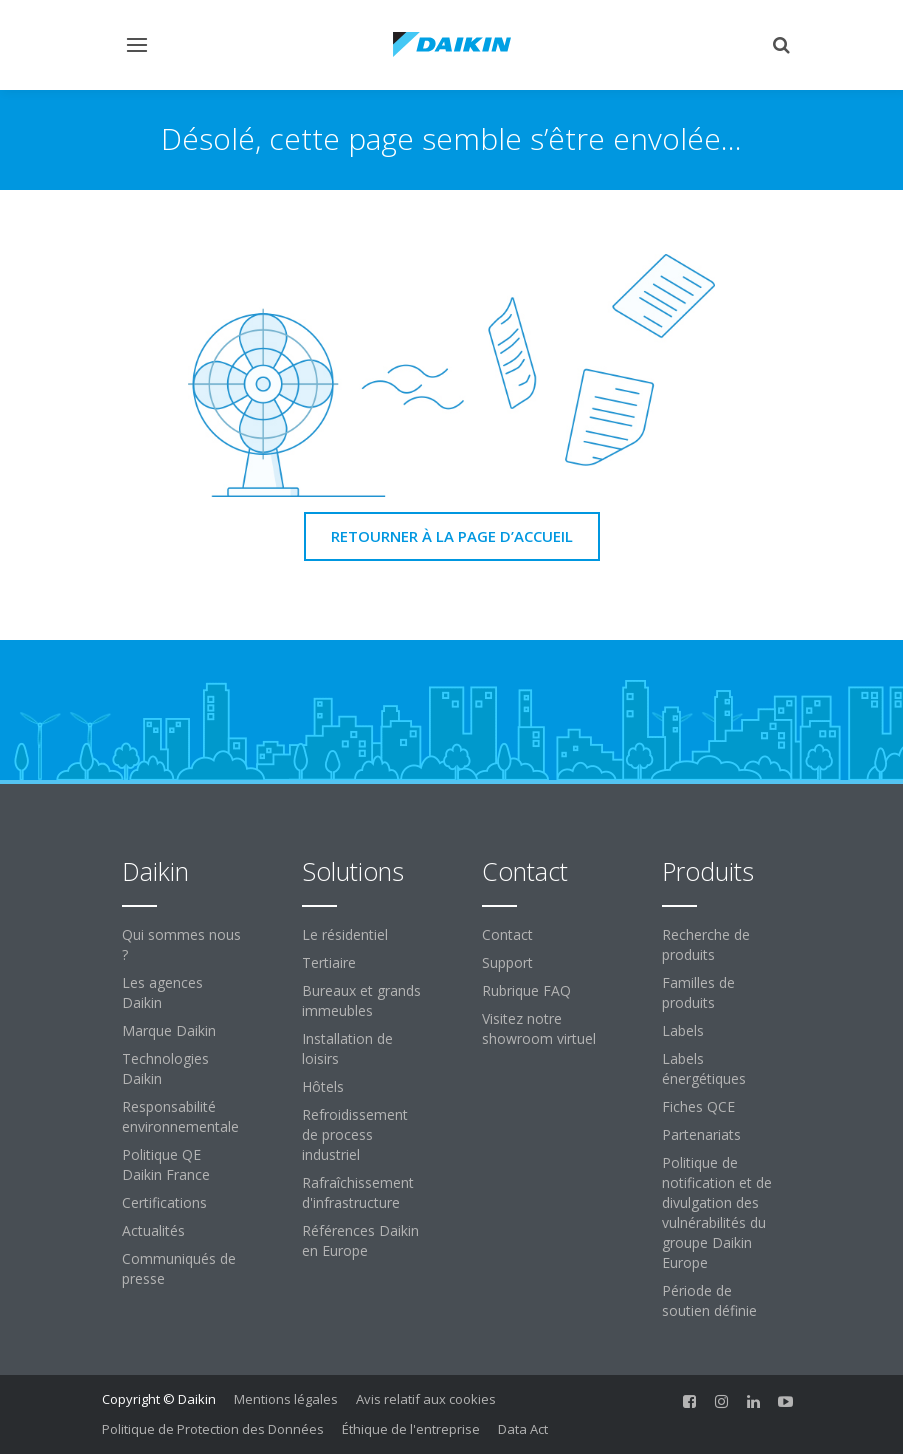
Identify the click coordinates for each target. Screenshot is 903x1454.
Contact (507, 934)
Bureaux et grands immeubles (361, 1000)
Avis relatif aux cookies (426, 1399)
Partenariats (701, 1134)
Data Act (523, 1429)
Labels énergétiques (704, 1068)
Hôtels (323, 1086)
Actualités (153, 1230)
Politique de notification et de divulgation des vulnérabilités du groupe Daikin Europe (717, 1212)
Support (507, 962)
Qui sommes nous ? (181, 944)
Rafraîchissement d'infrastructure (358, 1192)
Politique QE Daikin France (166, 1164)
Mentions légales (286, 1399)
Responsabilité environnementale (180, 1116)
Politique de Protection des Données (213, 1429)
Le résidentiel (345, 934)
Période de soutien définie (709, 1300)
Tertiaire (329, 962)
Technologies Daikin (165, 1068)
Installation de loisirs (347, 1048)
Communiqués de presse (179, 1268)
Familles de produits (698, 992)
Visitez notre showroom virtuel (539, 1028)
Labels (683, 1030)
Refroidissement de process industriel (355, 1134)
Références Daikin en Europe (360, 1240)
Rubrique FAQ (526, 990)
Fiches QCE (698, 1106)
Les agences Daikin (162, 992)
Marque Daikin (169, 1030)
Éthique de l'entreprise (411, 1429)
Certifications (164, 1202)
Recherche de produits (706, 944)
